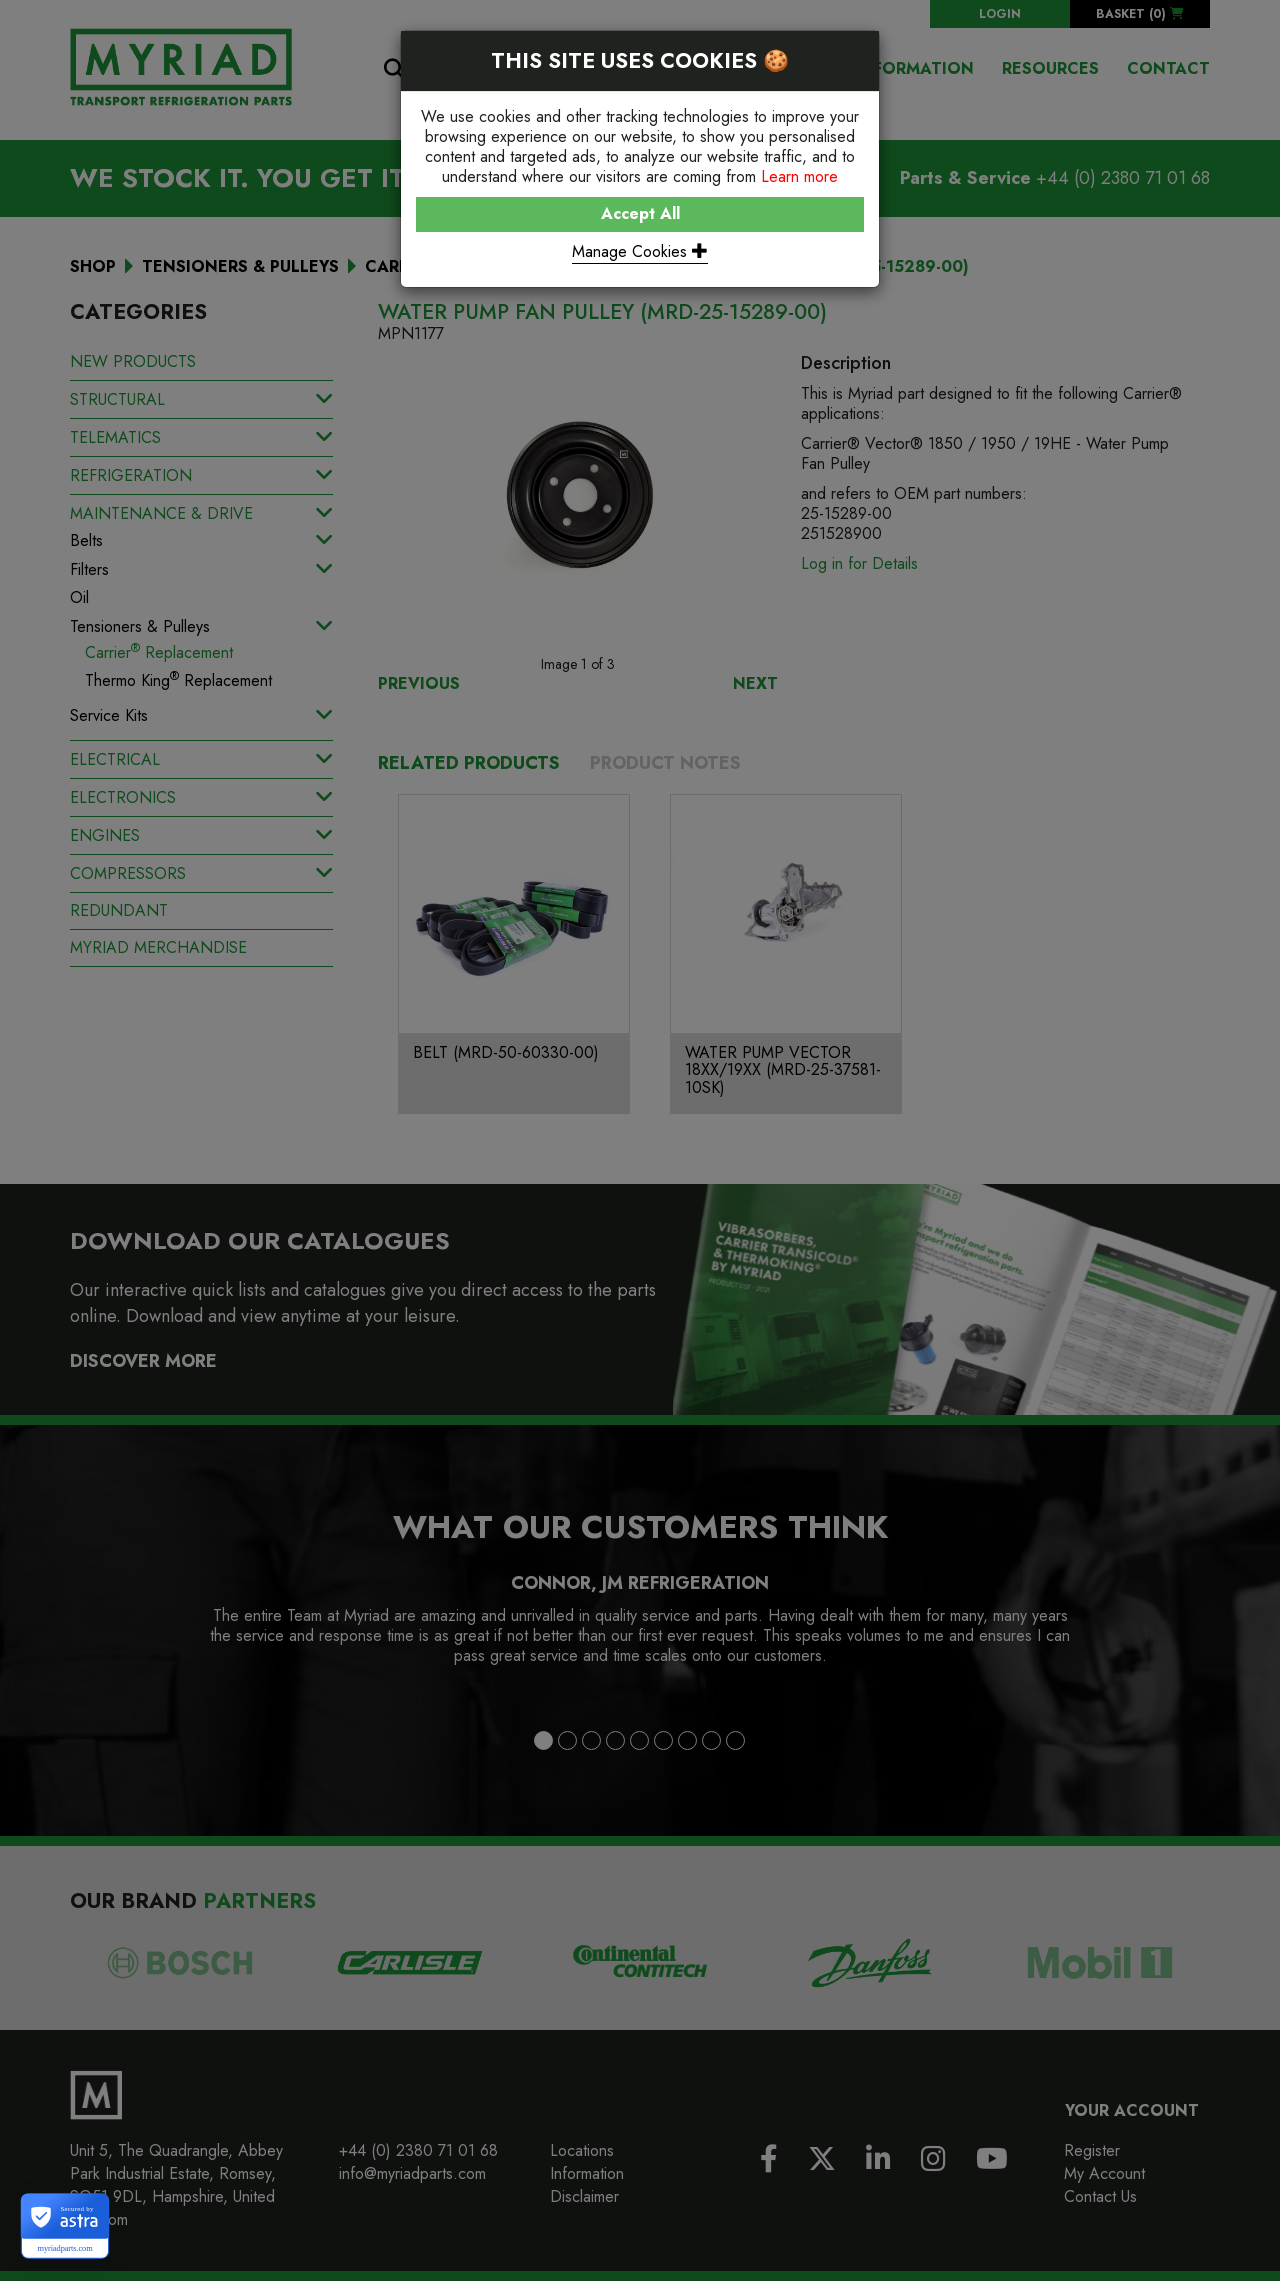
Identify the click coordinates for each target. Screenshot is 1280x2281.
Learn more (799, 176)
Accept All (640, 213)
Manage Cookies (640, 251)
